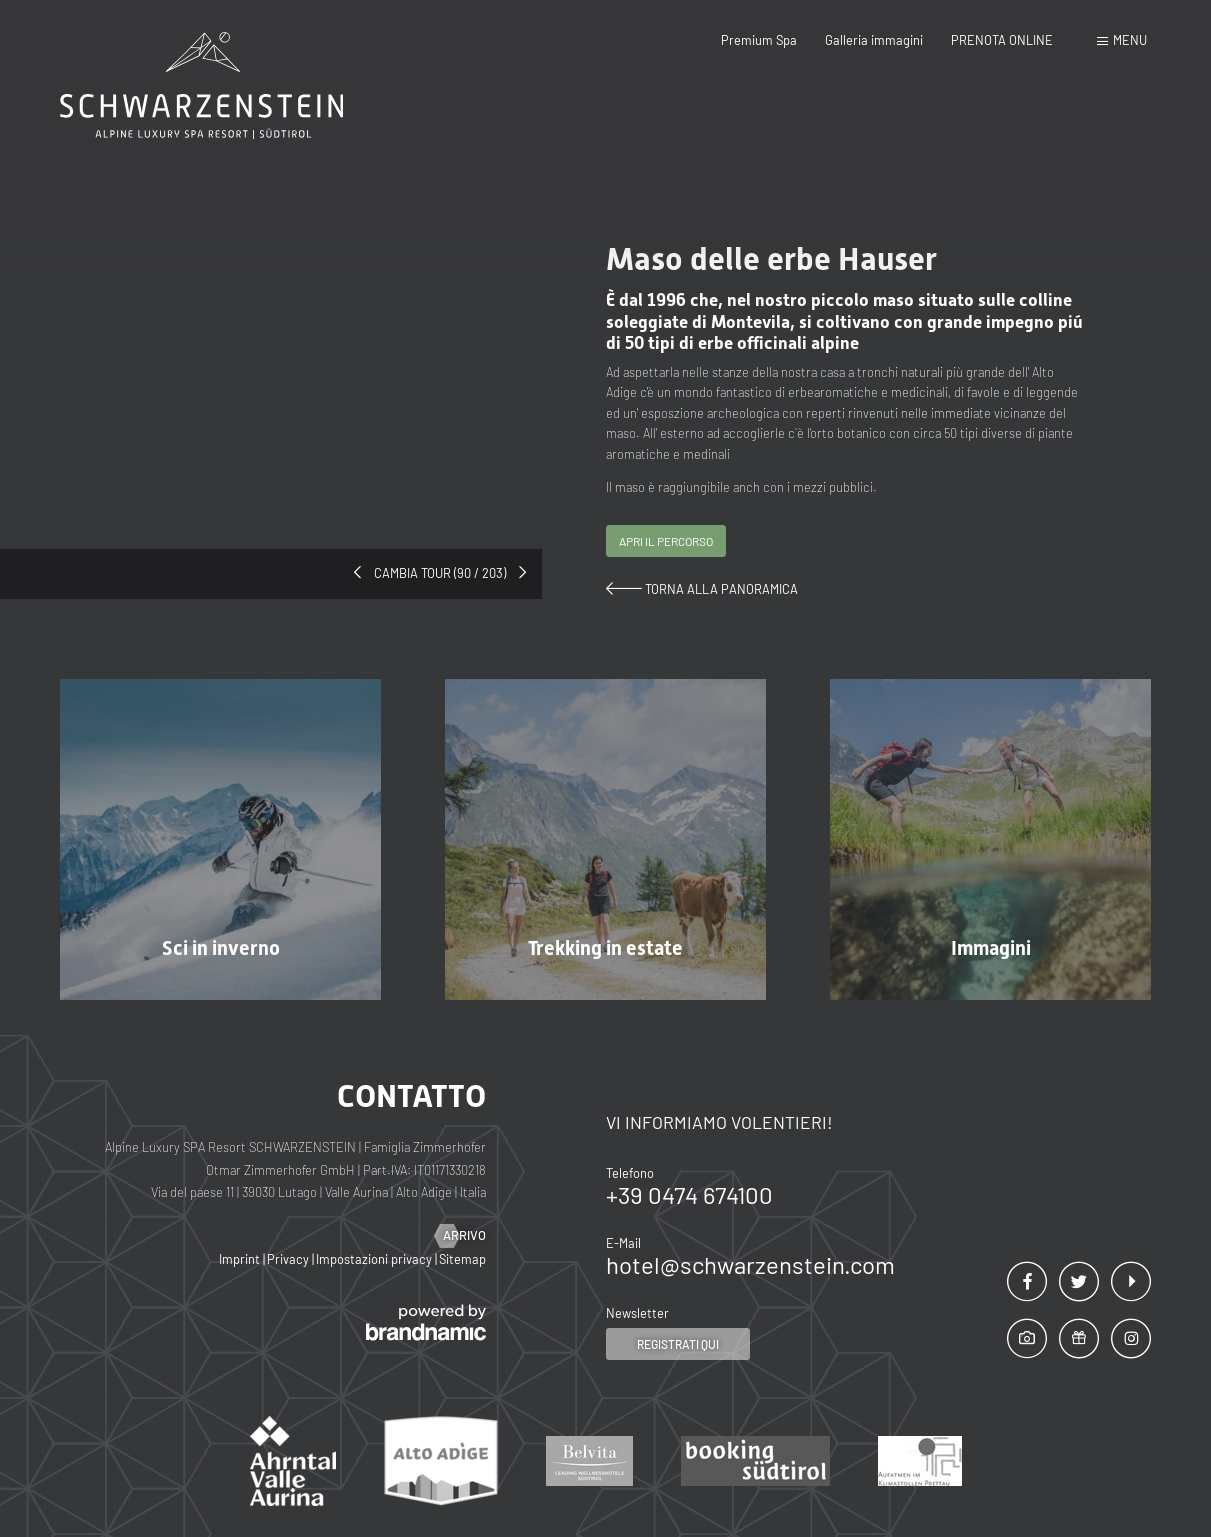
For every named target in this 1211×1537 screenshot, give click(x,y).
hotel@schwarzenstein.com (750, 1264)
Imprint (241, 1259)
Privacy (289, 1259)
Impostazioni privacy (375, 1259)
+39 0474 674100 (689, 1194)
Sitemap (462, 1259)
